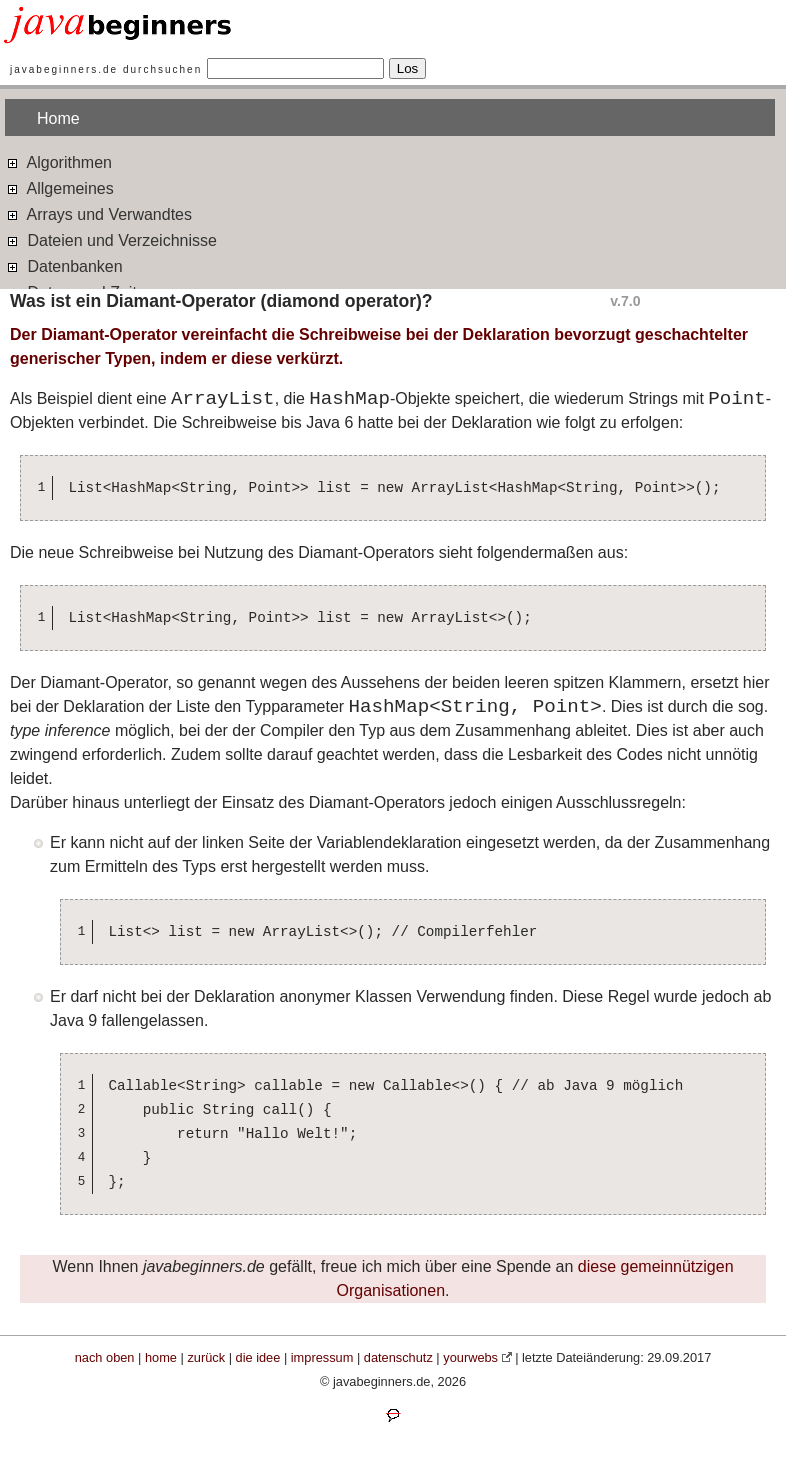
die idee (258, 1357)
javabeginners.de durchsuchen (106, 69)
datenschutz (398, 1357)
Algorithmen (58, 161)
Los (408, 68)
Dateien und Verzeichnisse (111, 239)
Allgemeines (59, 187)
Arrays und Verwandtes (98, 213)
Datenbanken (64, 265)
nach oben (105, 1357)
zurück (206, 1357)
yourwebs (470, 1357)
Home (58, 118)
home (161, 1357)
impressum (322, 1357)
